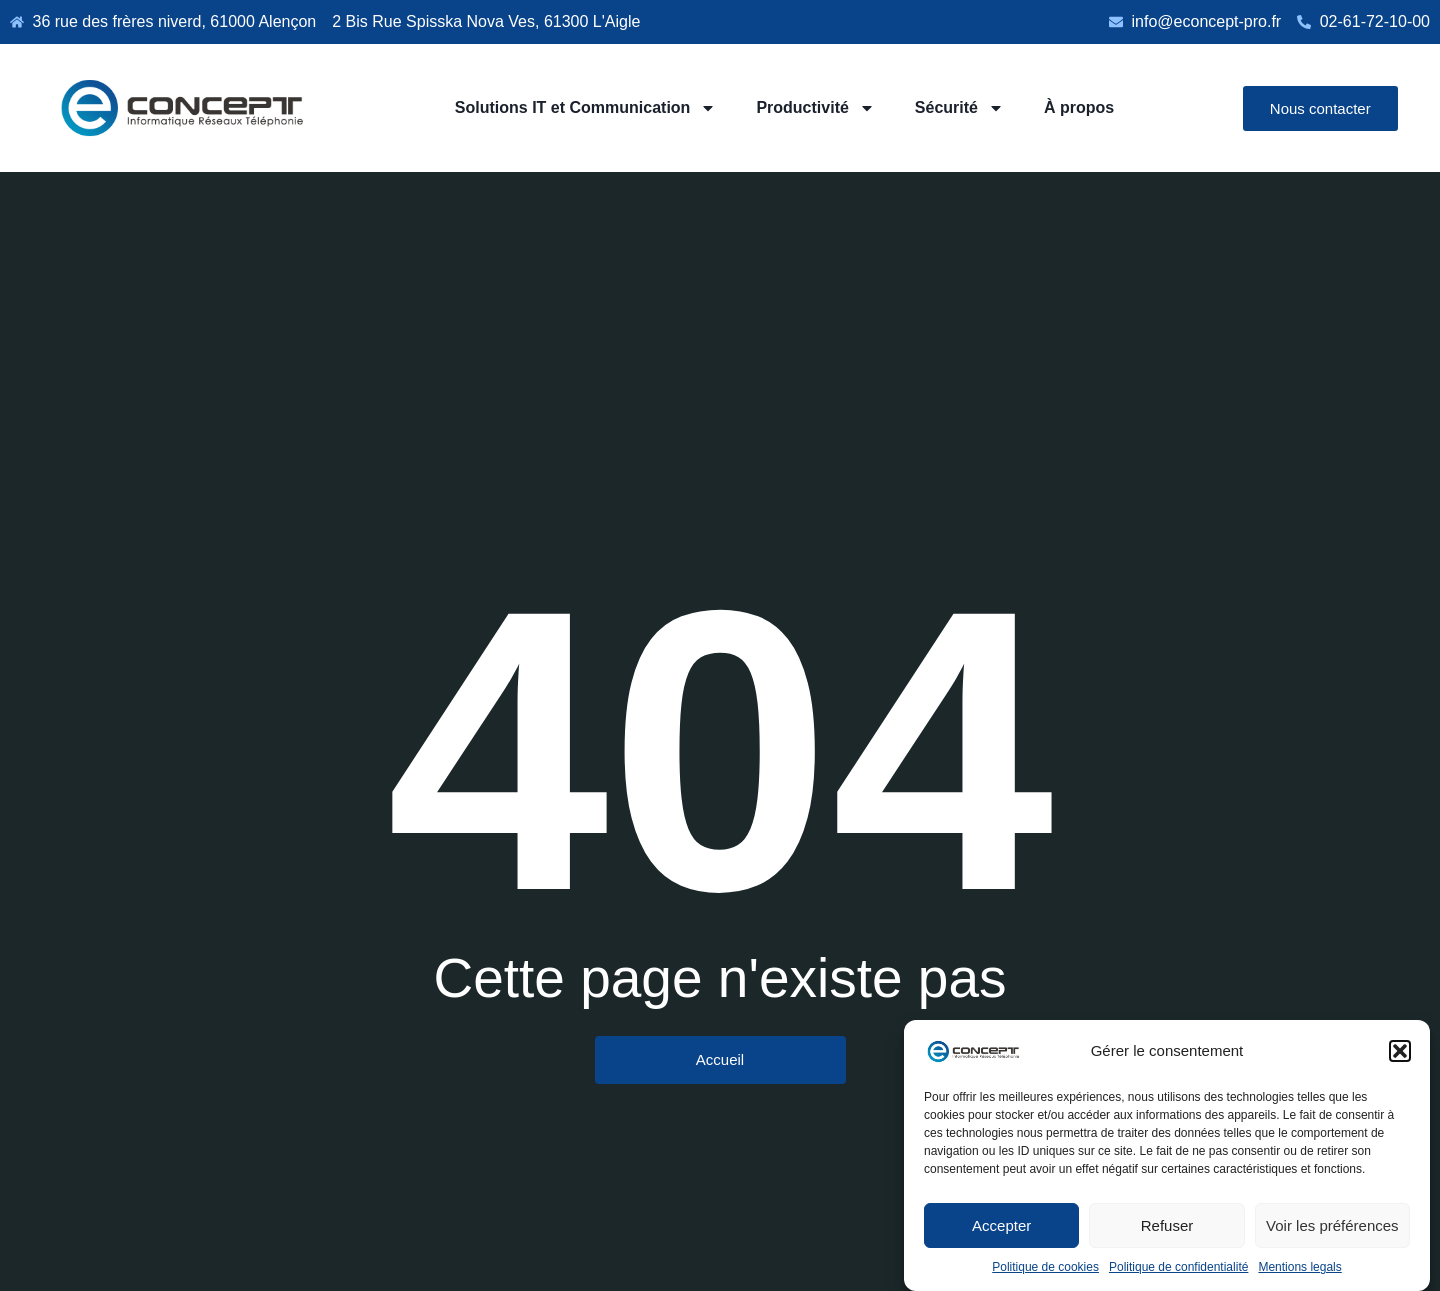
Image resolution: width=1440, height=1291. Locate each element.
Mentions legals (1299, 1267)
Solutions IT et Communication (586, 108)
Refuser (1167, 1225)
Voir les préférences (1332, 1225)
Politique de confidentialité (1178, 1267)
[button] (1400, 1051)
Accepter (1001, 1225)
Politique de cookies (1045, 1267)
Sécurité (959, 108)
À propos (1079, 107)
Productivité (815, 108)
